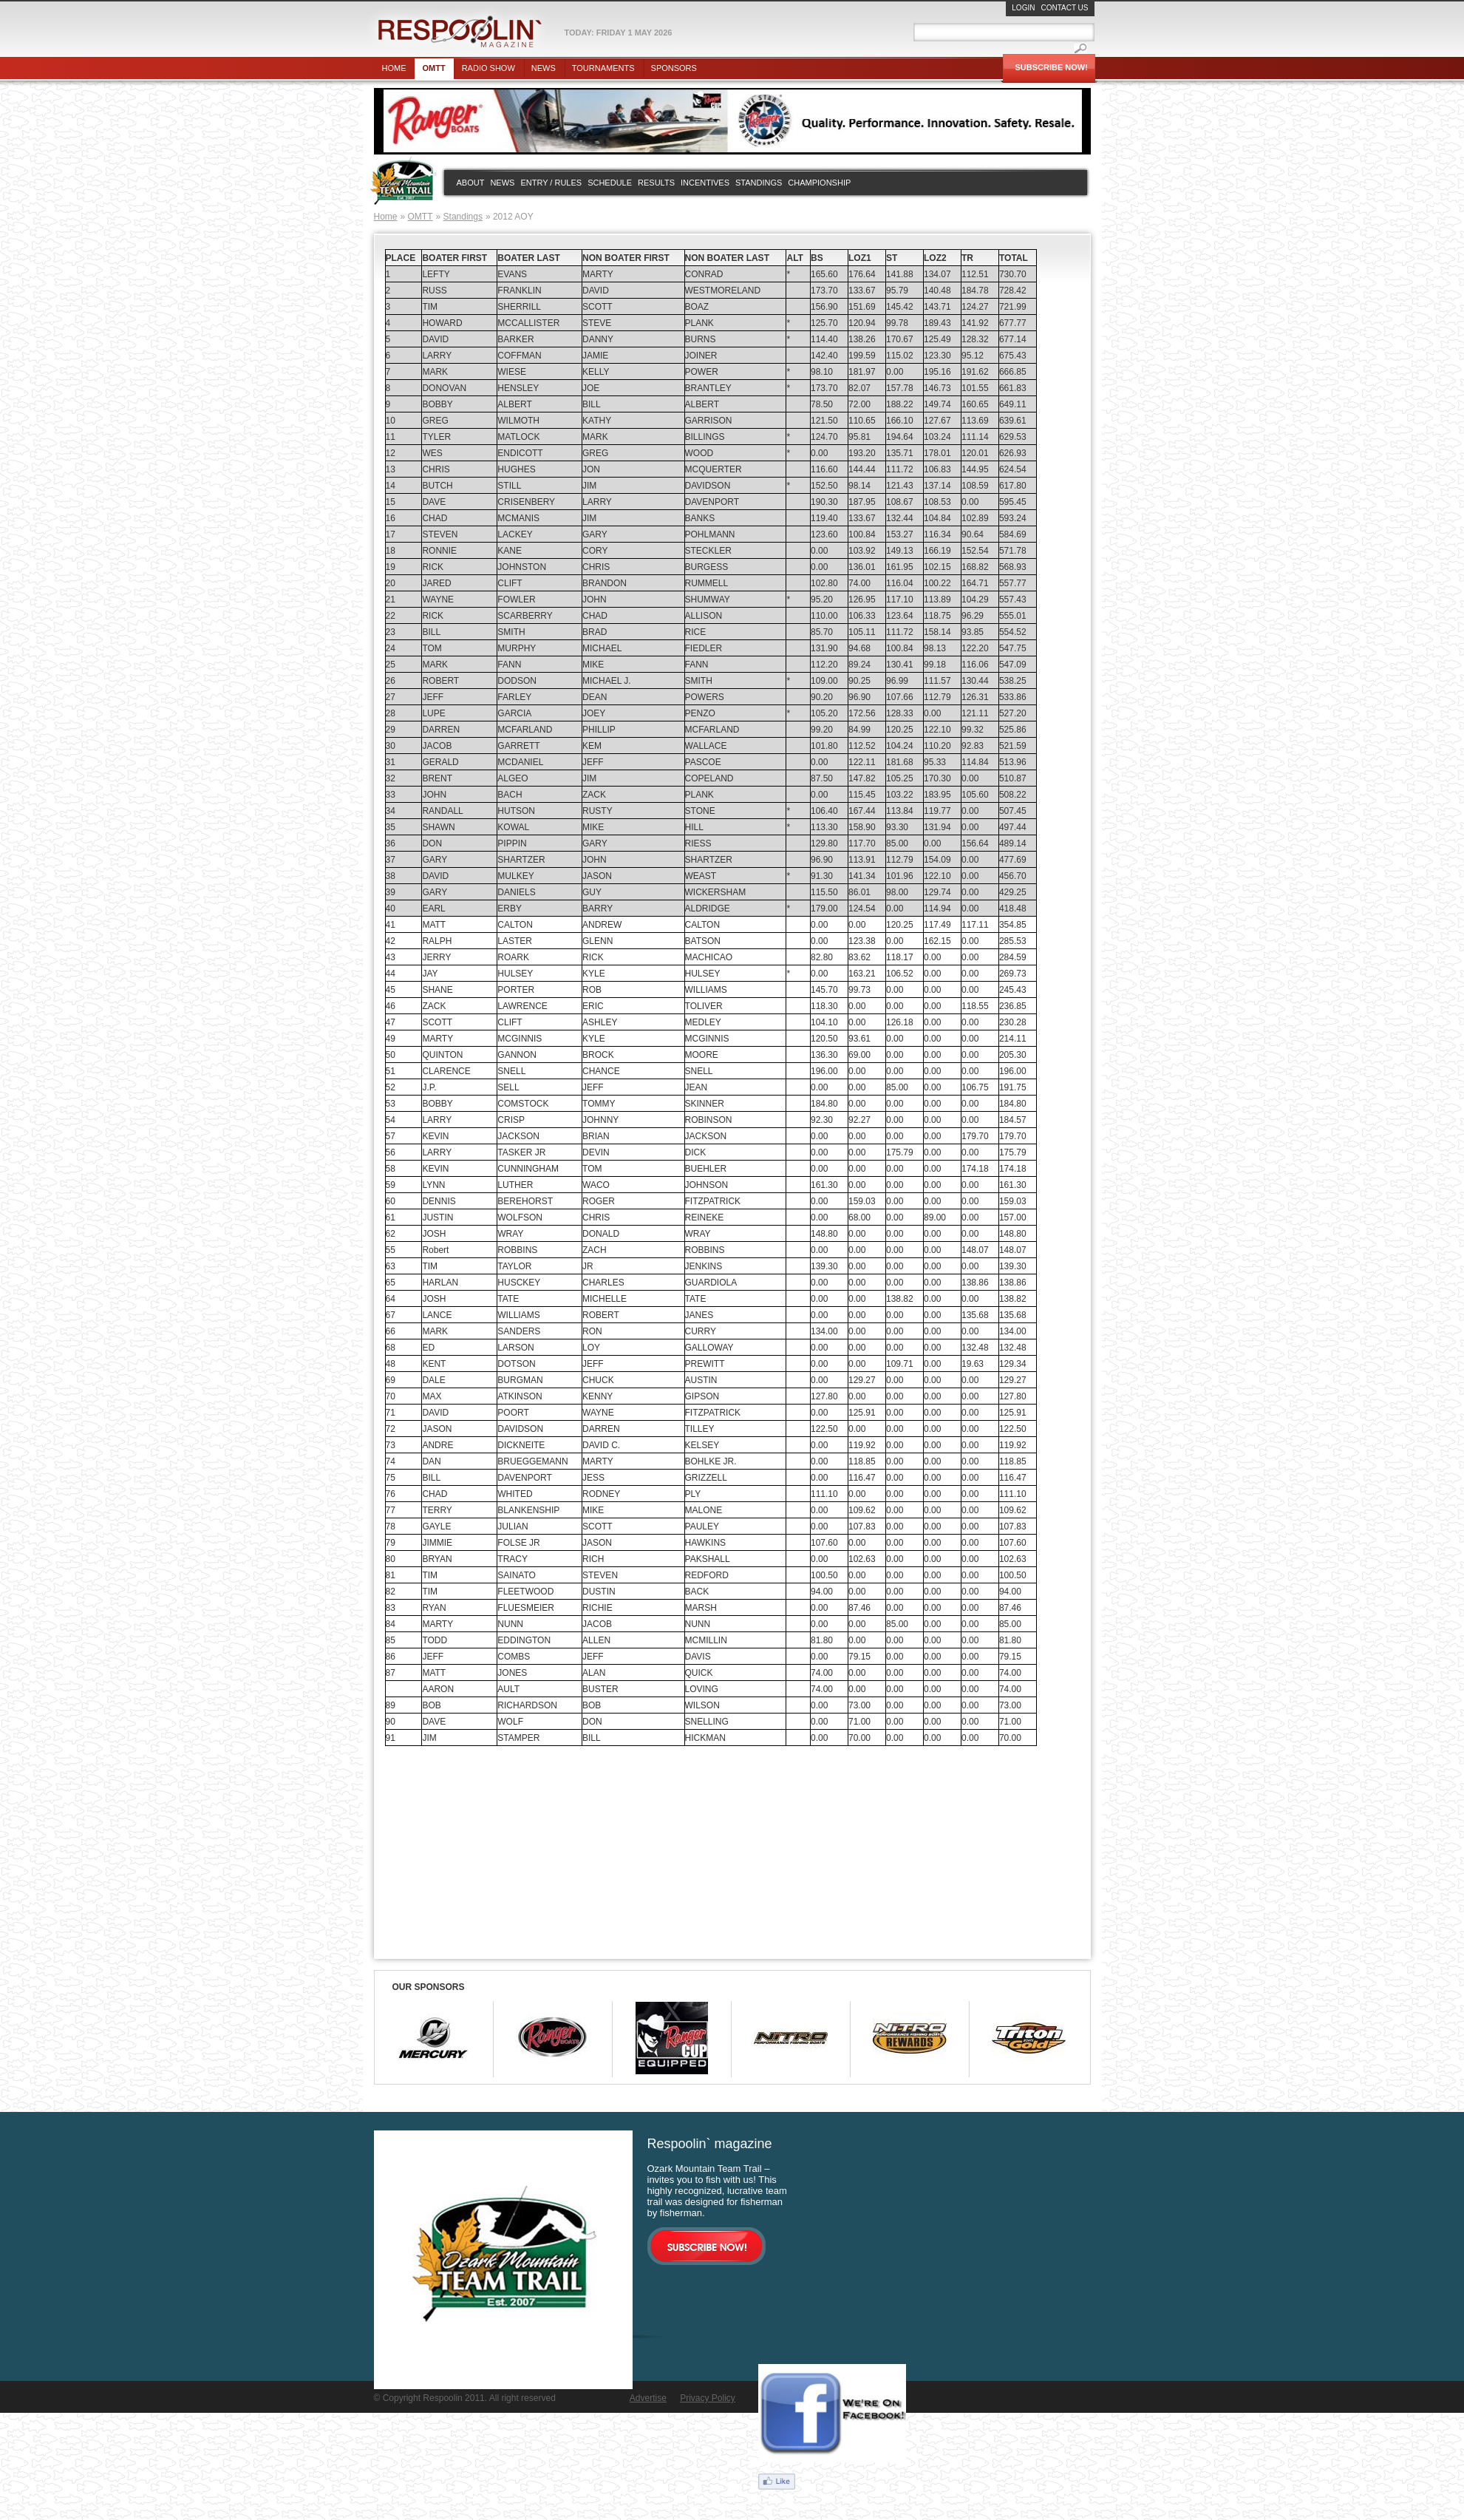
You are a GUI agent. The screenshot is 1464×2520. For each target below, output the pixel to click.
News (543, 68)
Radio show (488, 68)
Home (394, 68)
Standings (758, 182)
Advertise (648, 2398)
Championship (819, 182)
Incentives (705, 182)
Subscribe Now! (1051, 67)
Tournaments (603, 68)
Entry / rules (551, 182)
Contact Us (1064, 8)
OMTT (420, 216)
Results (656, 182)
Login (1023, 8)
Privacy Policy (707, 2398)
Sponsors (674, 68)
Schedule (610, 182)
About (471, 182)
